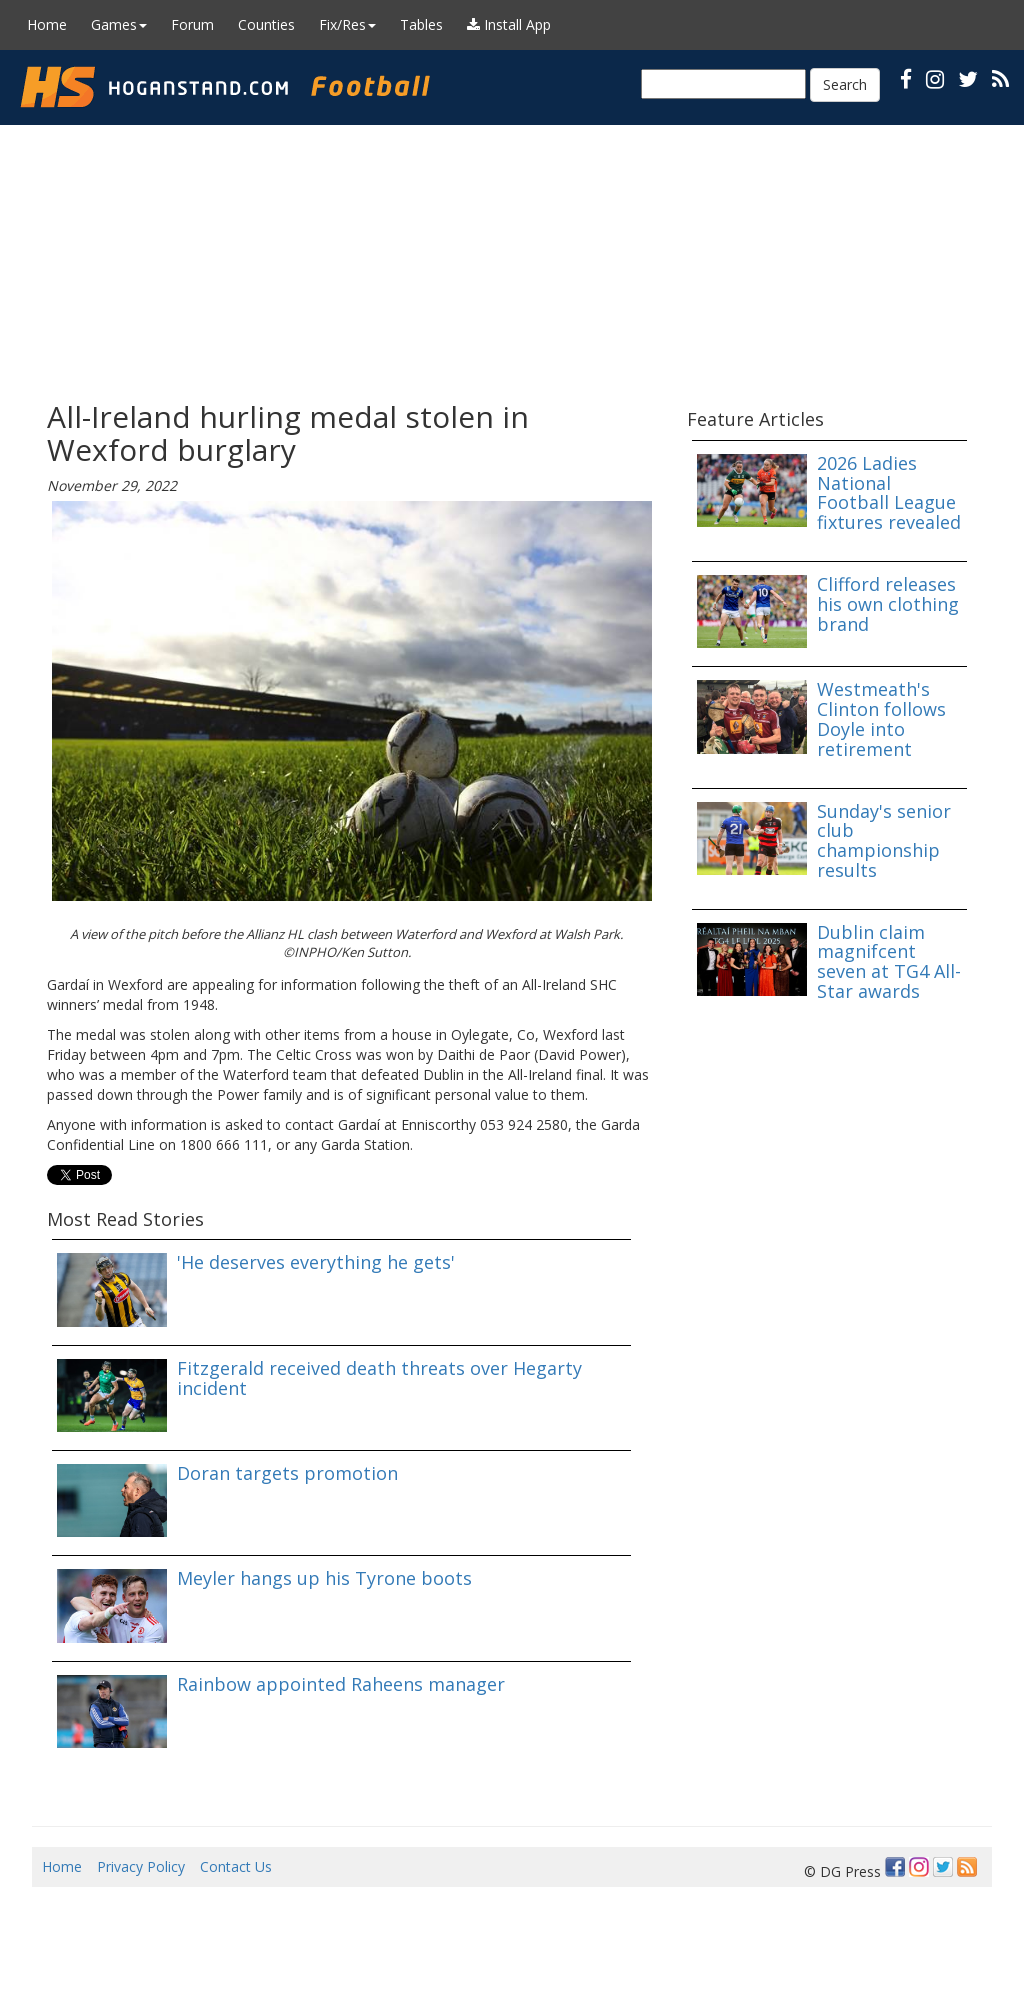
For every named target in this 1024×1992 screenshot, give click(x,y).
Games (119, 24)
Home (47, 24)
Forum (192, 24)
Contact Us (236, 1866)
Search (845, 84)
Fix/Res (347, 24)
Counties (266, 24)
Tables (421, 24)
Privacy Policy (141, 1866)
